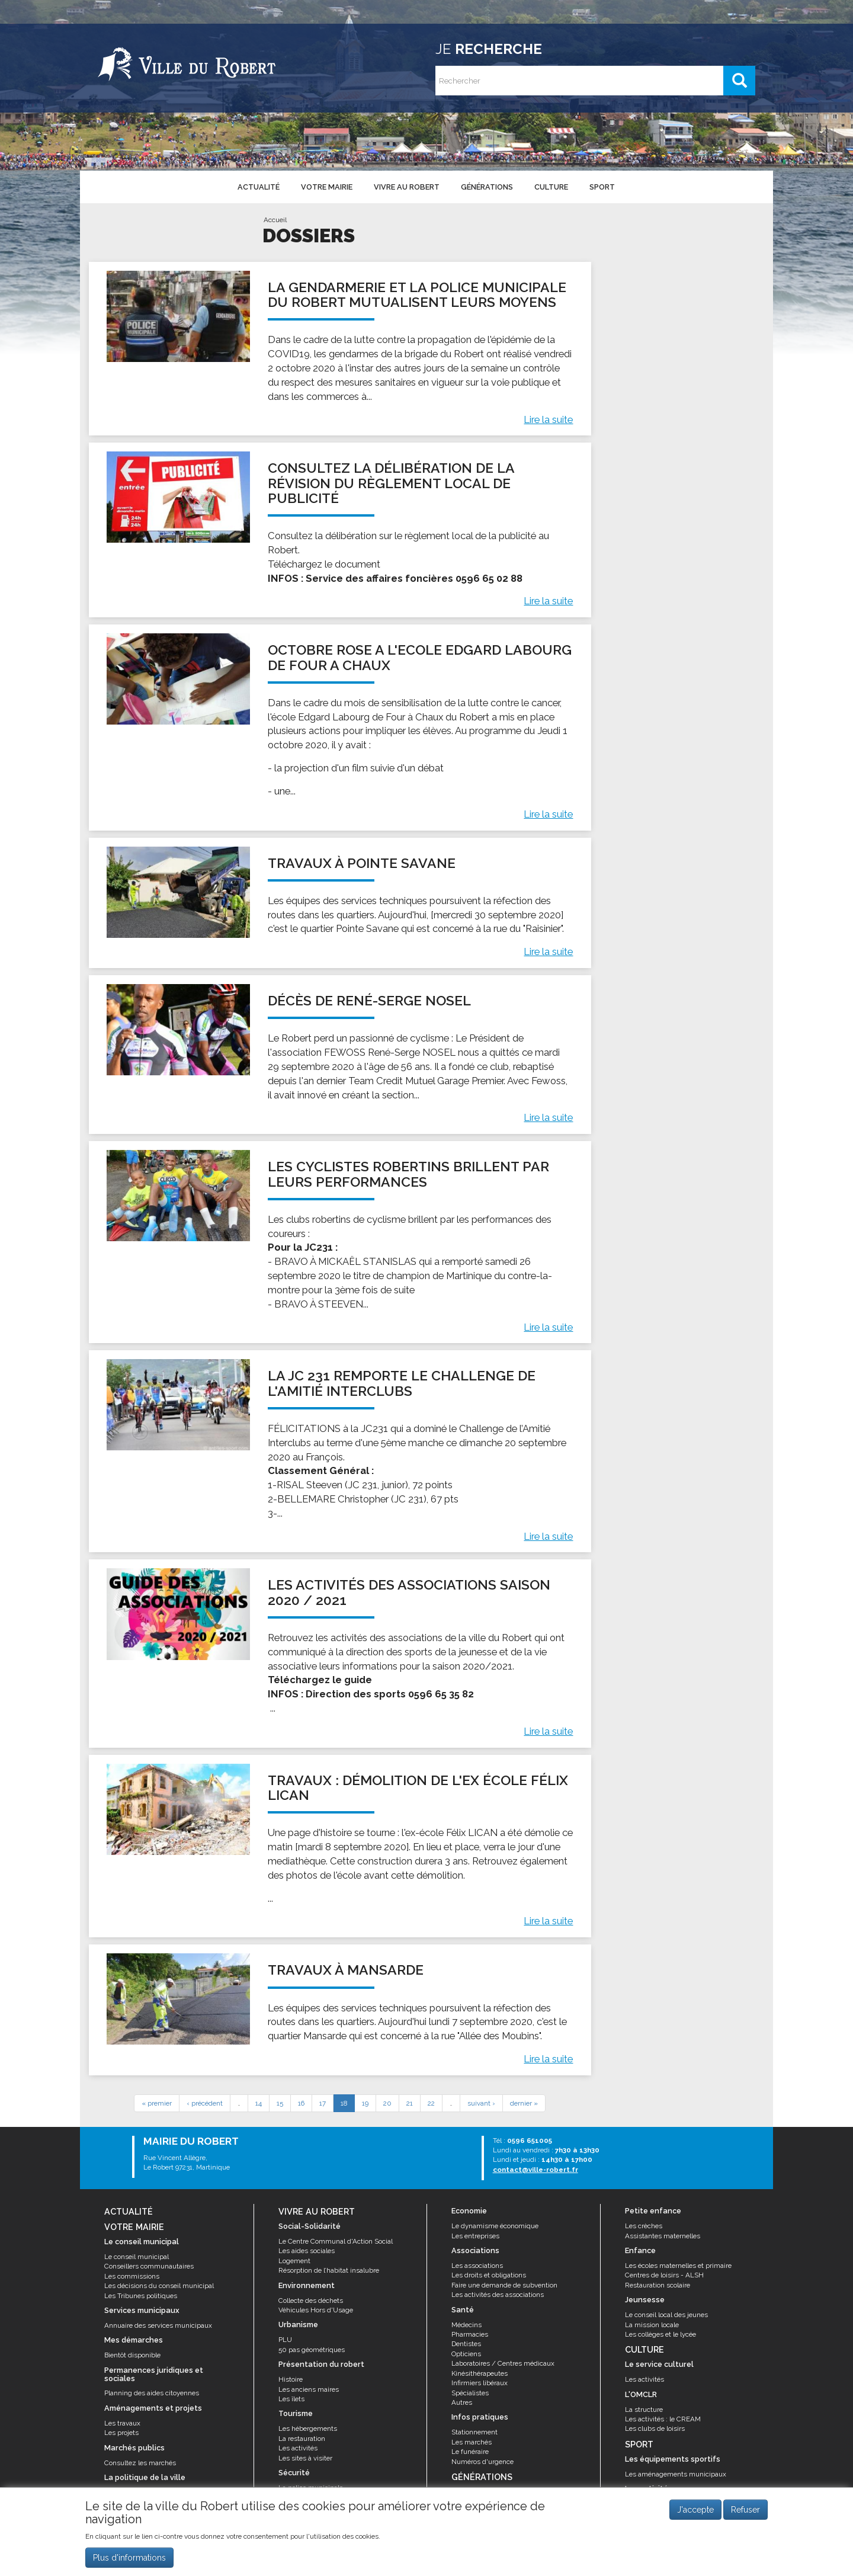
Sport (602, 186)
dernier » (524, 2103)
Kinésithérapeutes (479, 2373)
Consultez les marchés (140, 2463)
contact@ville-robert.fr (535, 2169)
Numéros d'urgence (482, 2462)
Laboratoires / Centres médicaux (502, 2363)
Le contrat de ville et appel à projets (159, 2492)
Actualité (259, 186)
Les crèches (643, 2226)
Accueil (275, 220)
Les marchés (471, 2442)
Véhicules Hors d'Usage (315, 2310)
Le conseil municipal (136, 2257)
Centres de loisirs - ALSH (664, 2275)
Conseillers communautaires (149, 2266)
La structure (644, 2409)
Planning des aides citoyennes (151, 2393)
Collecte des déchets (310, 2300)
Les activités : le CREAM (663, 2419)
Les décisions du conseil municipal (159, 2286)
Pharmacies (469, 2334)
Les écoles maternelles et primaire (678, 2265)
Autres (461, 2402)
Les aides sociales (306, 2251)
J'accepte (695, 2515)
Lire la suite (548, 419)
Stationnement (474, 2432)
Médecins (466, 2325)
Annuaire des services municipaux (158, 2325)
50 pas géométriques (311, 2350)
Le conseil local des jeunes (666, 2315)
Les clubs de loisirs (655, 2428)
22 (431, 2103)
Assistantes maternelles (662, 2236)
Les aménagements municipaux (675, 2474)
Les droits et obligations (488, 2275)
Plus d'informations (129, 2563)
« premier (157, 2103)
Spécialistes (470, 2393)
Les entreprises (475, 2236)
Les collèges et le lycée (660, 2334)
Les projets (121, 2432)
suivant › (481, 2103)
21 (409, 2103)
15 (280, 2103)
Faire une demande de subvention (504, 2285)
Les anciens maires (308, 2389)
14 (258, 2103)
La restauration (301, 2438)
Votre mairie (326, 186)
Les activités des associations (497, 2294)
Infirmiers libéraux (479, 2383)
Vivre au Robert (407, 186)
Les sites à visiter (305, 2458)
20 (387, 2103)
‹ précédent (205, 2103)
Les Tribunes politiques (140, 2296)
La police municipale (310, 2488)
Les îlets (291, 2399)
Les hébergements (307, 2428)
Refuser (745, 2515)
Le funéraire (470, 2451)
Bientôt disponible (132, 2355)
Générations (487, 186)
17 (322, 2103)
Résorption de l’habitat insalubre (328, 2270)
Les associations (477, 2265)
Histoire (290, 2379)
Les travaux (122, 2423)
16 (301, 2103)
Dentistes (466, 2344)
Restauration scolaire (657, 2285)
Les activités (298, 2448)
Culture (551, 186)
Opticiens (466, 2354)
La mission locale (652, 2325)
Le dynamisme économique (494, 2226)
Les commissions (131, 2276)
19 (365, 2103)
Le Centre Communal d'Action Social (335, 2241)
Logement (294, 2261)
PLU (285, 2339)
